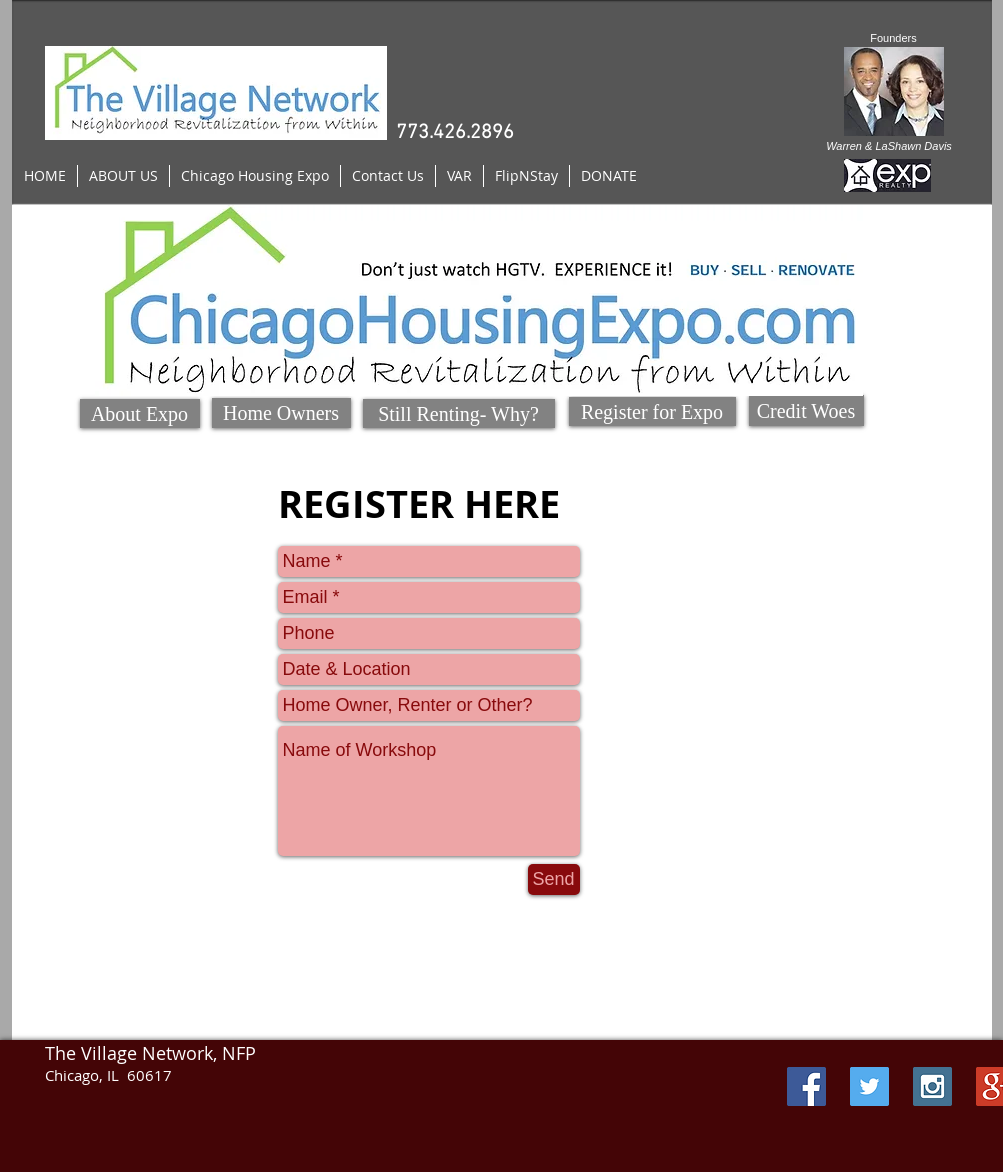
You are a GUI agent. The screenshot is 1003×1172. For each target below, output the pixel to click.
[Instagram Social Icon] (932, 1086)
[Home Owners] (281, 413)
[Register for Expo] (652, 411)
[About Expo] (140, 413)
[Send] (554, 879)
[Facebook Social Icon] (806, 1086)
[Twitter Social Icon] (869, 1086)
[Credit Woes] (806, 410)
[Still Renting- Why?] (459, 413)
